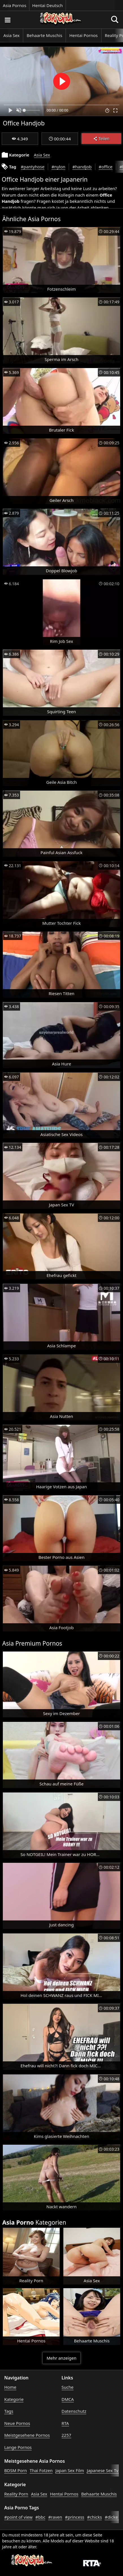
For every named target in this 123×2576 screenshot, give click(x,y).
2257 (66, 2435)
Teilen (101, 138)
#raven (55, 2517)
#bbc (40, 2517)
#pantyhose (33, 166)
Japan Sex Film (69, 2470)
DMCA (68, 2399)
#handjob (82, 166)
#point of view (18, 2517)
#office (106, 166)
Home (10, 2387)
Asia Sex (11, 35)
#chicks (94, 2517)
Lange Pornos (18, 2447)
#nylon (58, 166)
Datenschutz (74, 2411)
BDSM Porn (15, 2470)
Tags (8, 2411)
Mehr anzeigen (61, 2358)
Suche (68, 2387)
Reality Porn (16, 2494)
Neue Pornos (17, 2423)
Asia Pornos (14, 5)
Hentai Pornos (83, 35)
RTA (65, 2423)
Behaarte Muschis (44, 35)
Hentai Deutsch (47, 5)
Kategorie (13, 2399)
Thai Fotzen (41, 2470)
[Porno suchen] (7, 20)
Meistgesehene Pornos (27, 2435)
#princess (74, 2517)
